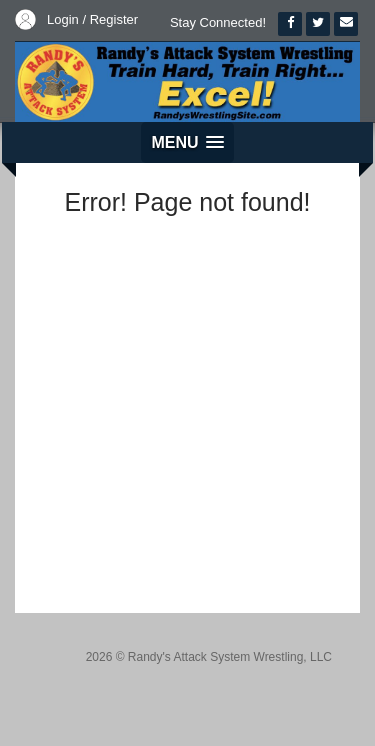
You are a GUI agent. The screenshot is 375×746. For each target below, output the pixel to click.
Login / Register (92, 19)
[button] (187, 142)
